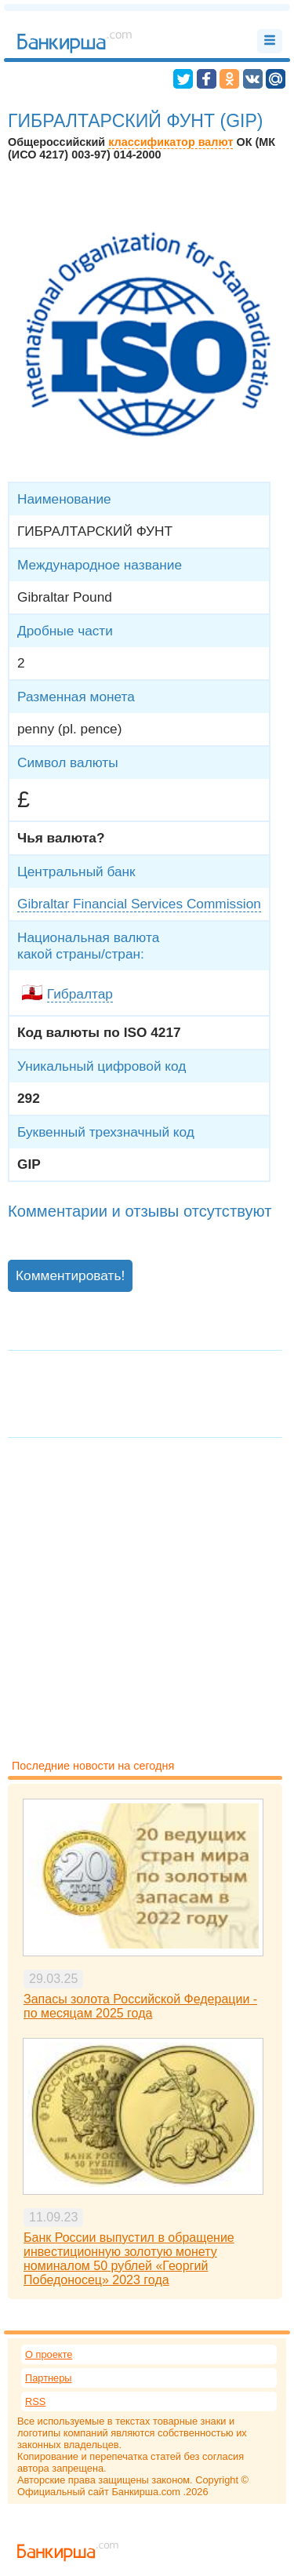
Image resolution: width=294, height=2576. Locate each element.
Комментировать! (70, 1275)
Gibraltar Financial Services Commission (139, 903)
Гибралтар (80, 994)
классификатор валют (170, 142)
